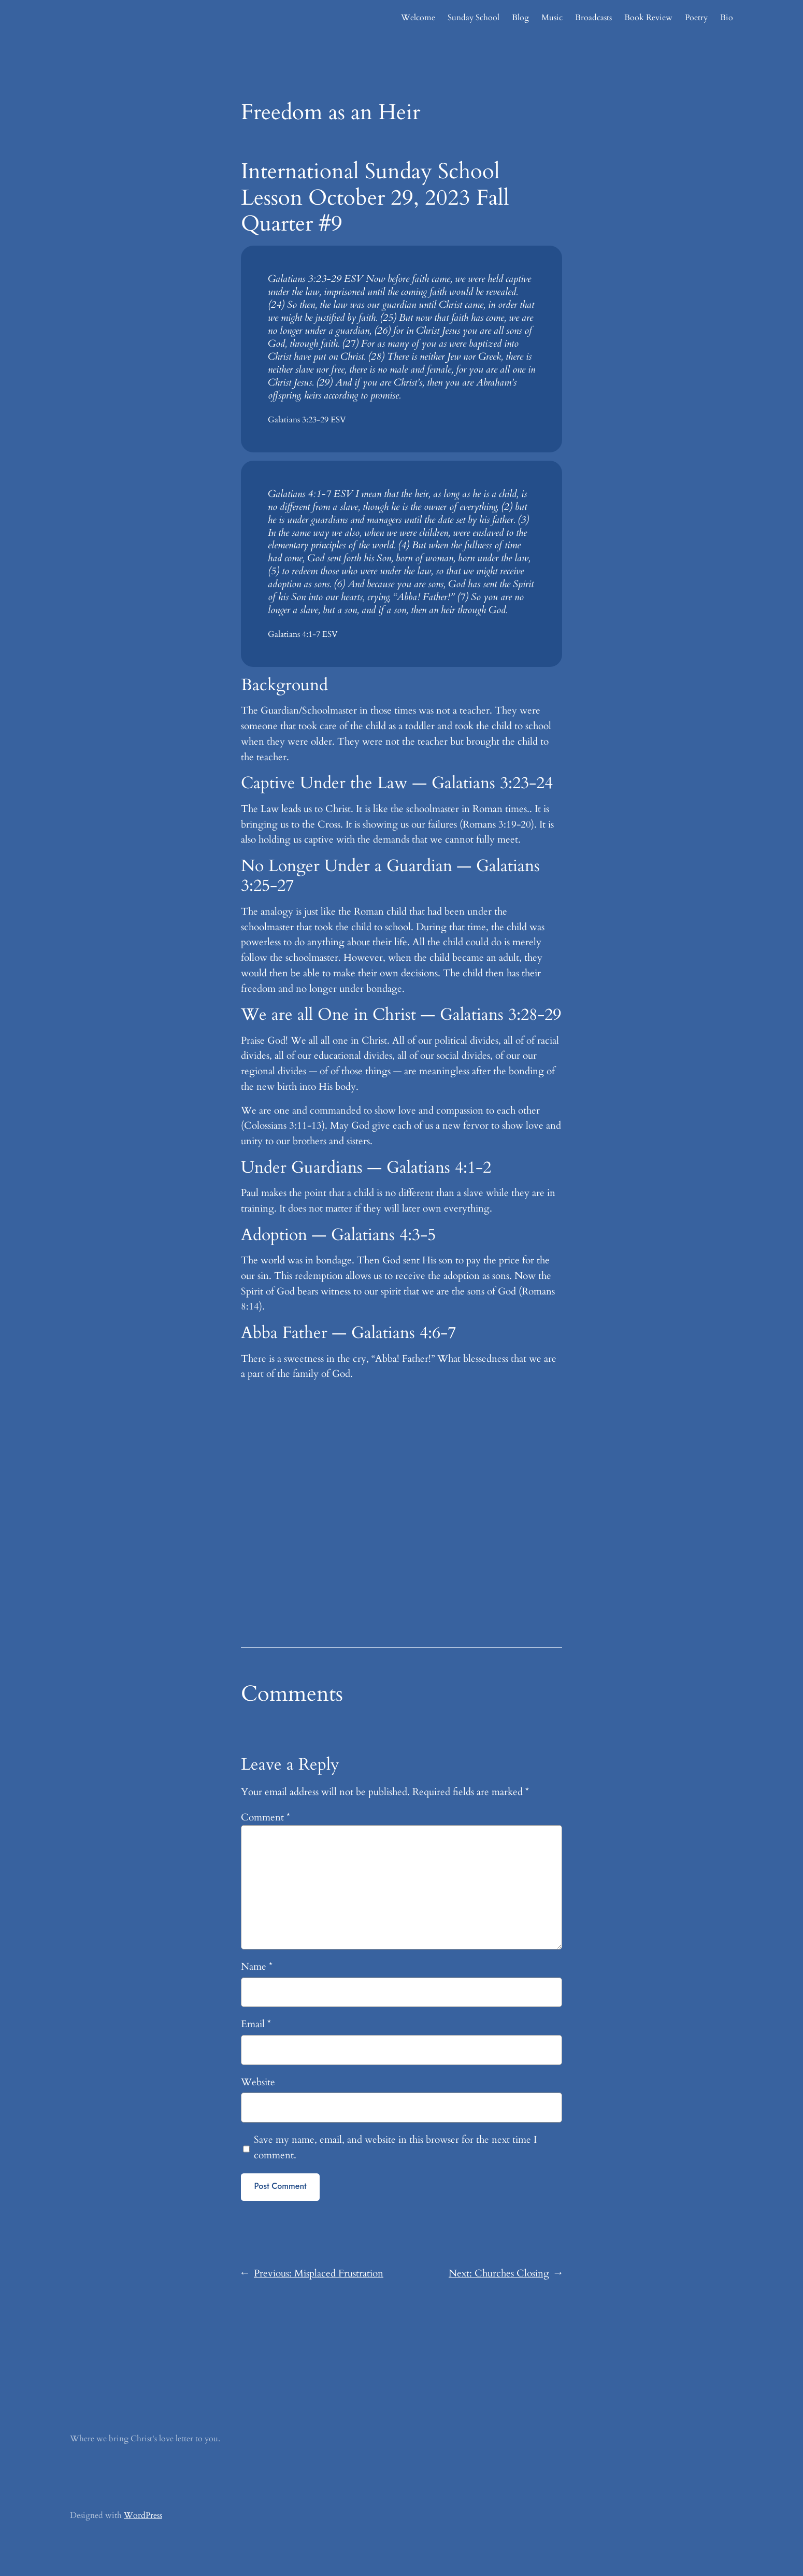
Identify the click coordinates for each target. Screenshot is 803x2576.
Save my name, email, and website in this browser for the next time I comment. (395, 2147)
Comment (265, 1817)
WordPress (143, 2515)
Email (256, 2024)
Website (258, 2082)
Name (257, 1966)
